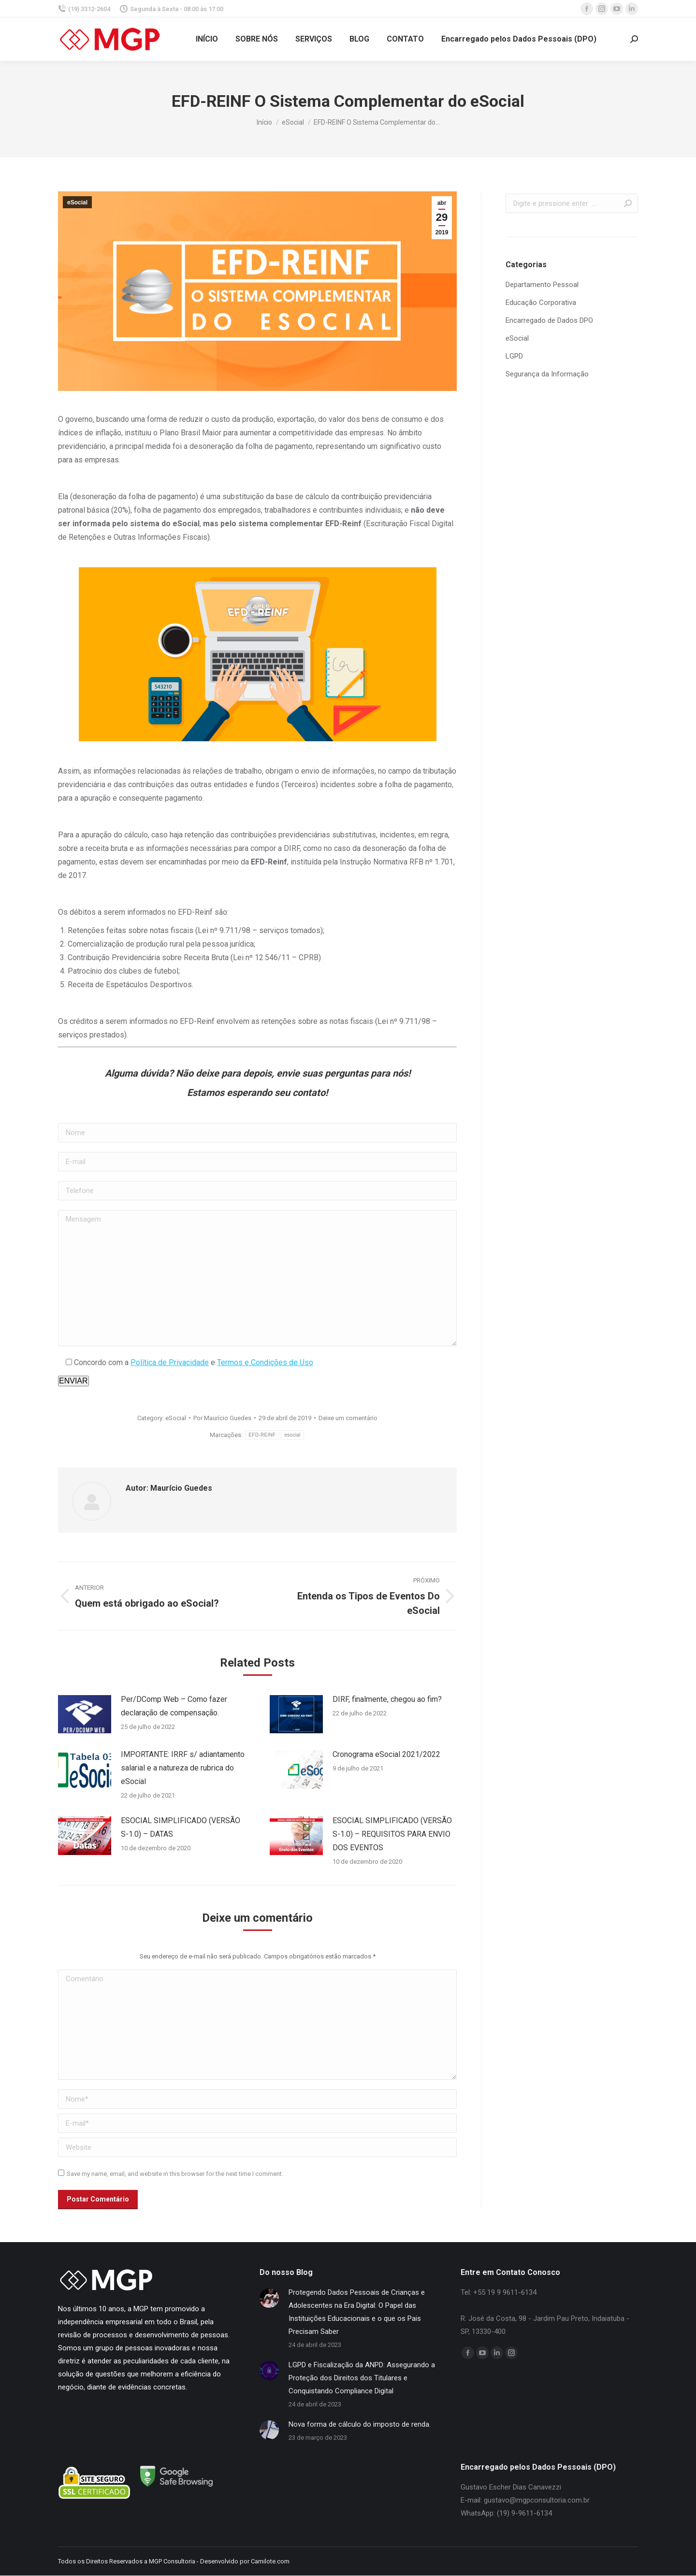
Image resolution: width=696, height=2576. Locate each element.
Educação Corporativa (541, 302)
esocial (292, 1435)
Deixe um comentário (348, 1418)
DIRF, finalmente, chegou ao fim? (387, 1699)
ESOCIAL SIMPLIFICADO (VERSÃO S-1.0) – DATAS (180, 1827)
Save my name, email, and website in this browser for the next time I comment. (175, 2173)
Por (222, 1418)
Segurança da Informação (547, 374)
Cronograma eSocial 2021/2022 (386, 1754)
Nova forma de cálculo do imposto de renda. (360, 2424)
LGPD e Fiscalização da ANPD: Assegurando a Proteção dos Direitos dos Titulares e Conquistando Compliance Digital (362, 2377)
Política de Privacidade (169, 1362)
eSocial (77, 202)
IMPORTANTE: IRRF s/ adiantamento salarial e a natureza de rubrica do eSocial (183, 1768)
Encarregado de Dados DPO (549, 320)
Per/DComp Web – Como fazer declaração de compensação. (174, 1706)
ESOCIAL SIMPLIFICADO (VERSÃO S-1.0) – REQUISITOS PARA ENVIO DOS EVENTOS (392, 1834)
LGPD (514, 356)
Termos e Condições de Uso (265, 1362)
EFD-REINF (262, 1435)
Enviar (73, 1381)
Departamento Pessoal (542, 284)
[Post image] (84, 1714)
